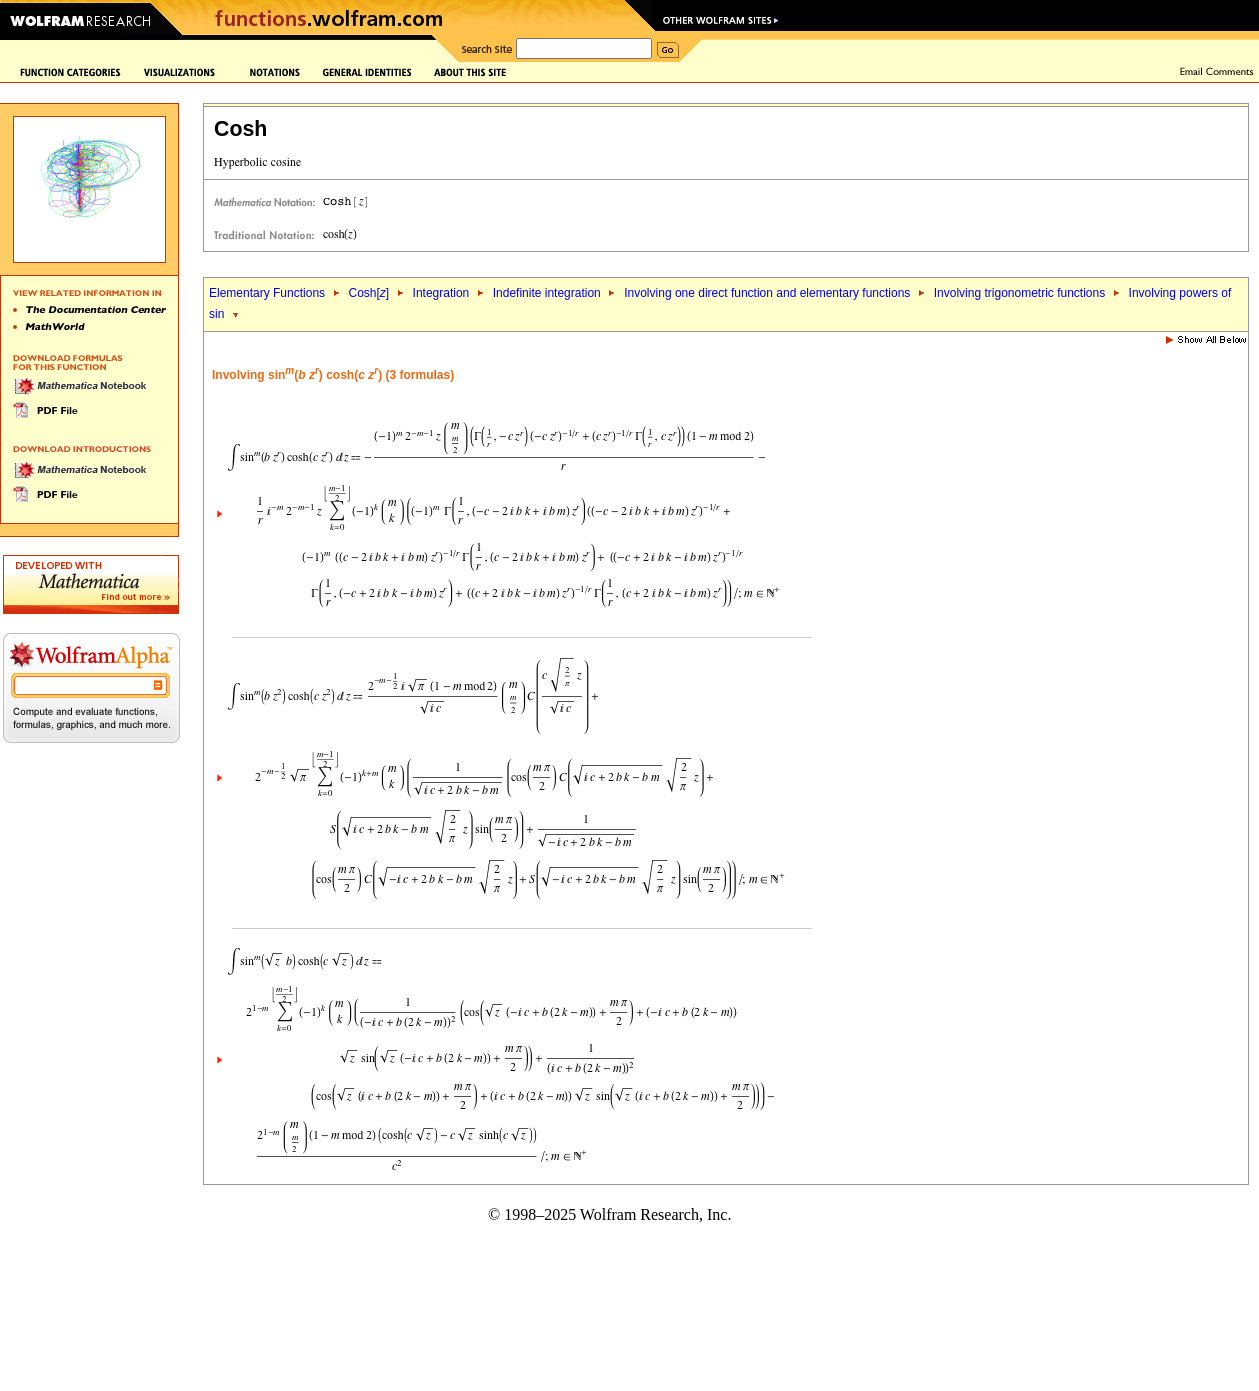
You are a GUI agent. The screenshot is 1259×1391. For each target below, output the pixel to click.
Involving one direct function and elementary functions (767, 293)
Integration (441, 293)
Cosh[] (368, 293)
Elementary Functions (267, 293)
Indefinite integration (547, 293)
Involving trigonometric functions (1019, 293)
